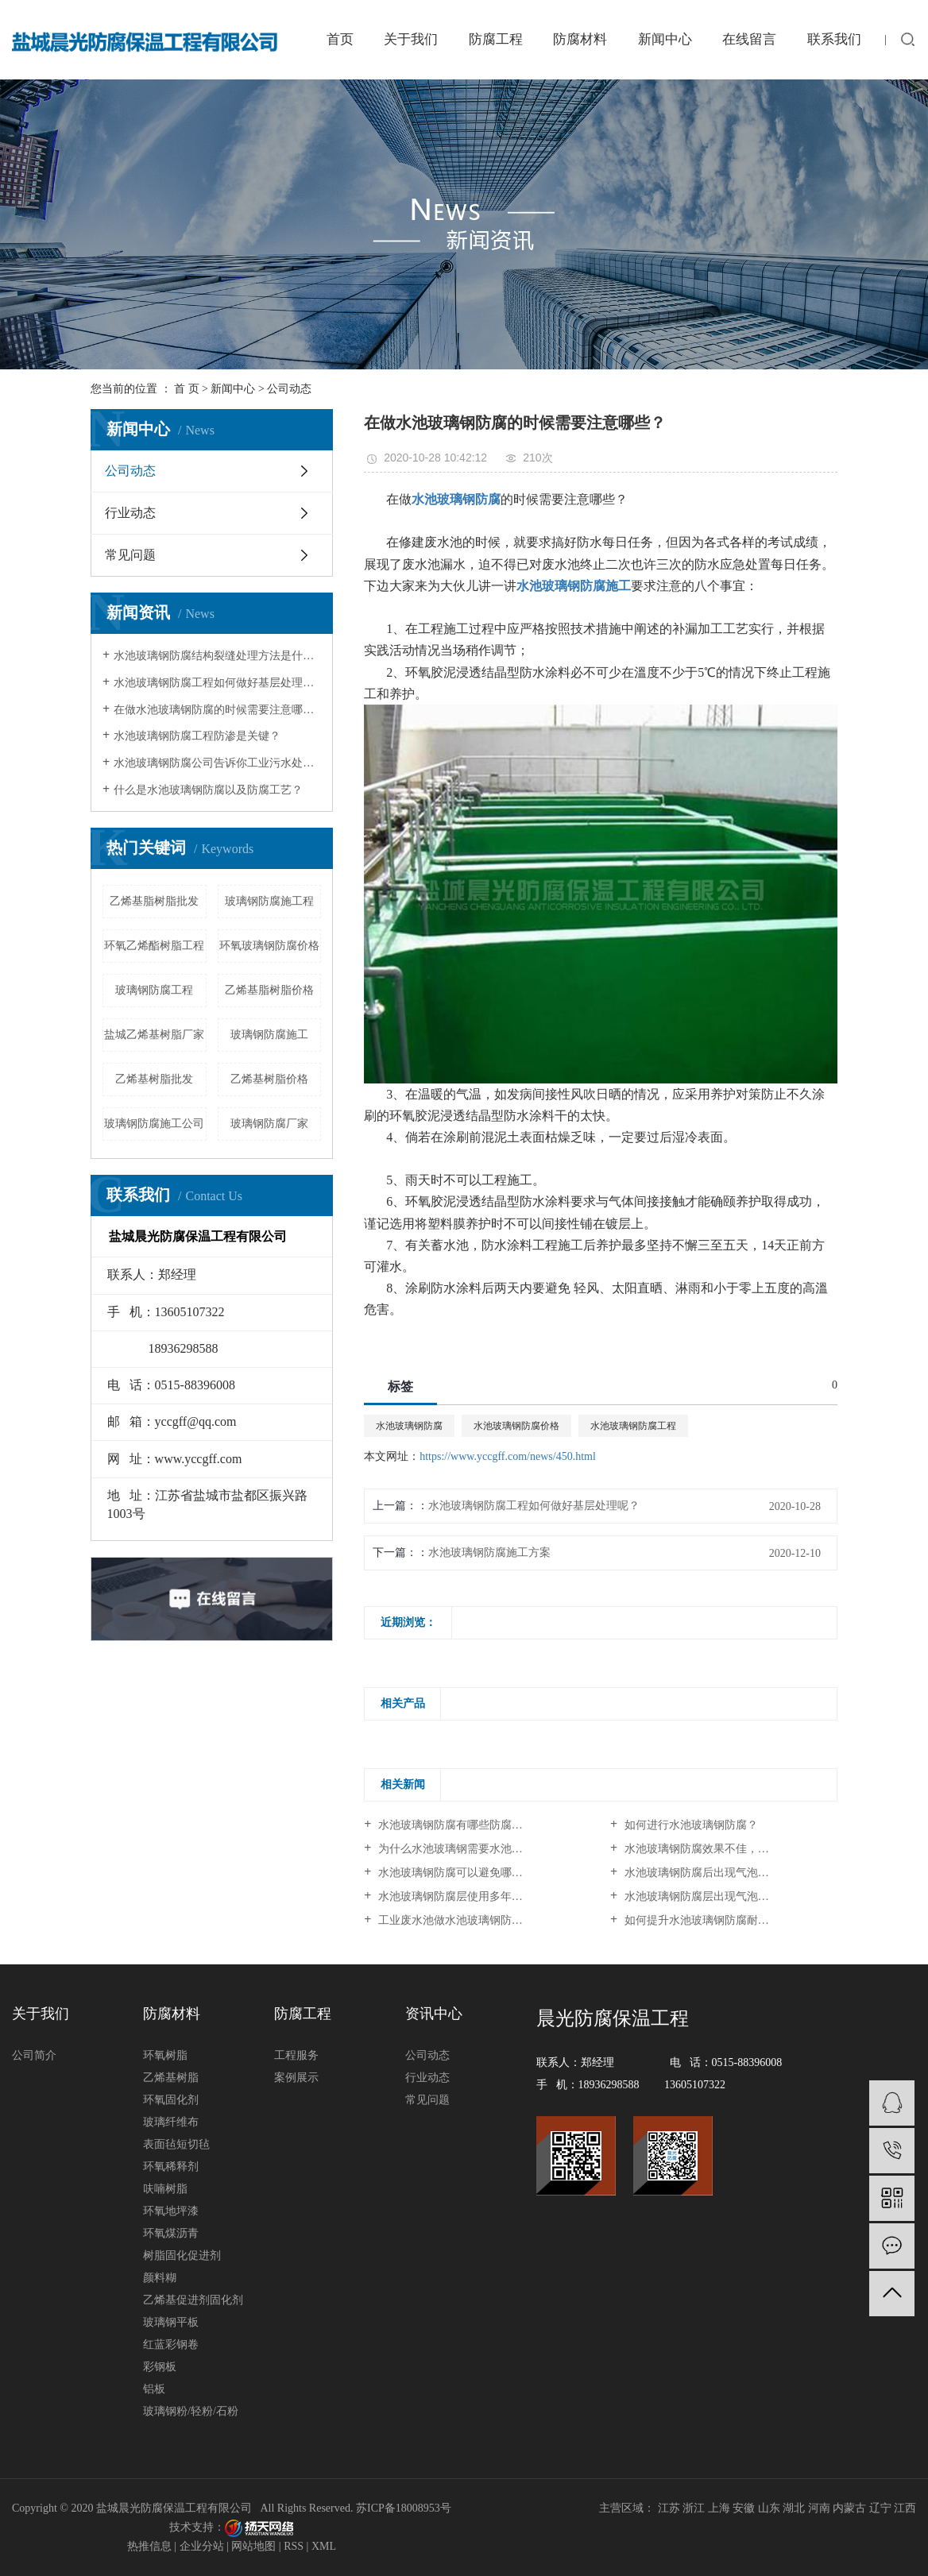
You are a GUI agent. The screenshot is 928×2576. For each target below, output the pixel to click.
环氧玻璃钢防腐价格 (269, 946)
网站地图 (253, 2546)
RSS (294, 2546)
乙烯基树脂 (171, 2078)
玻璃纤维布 (171, 2122)
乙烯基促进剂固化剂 (193, 2300)
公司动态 (289, 389)
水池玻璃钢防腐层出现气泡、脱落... (710, 1896)
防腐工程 (496, 39)
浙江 (693, 2508)
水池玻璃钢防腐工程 (633, 1425)
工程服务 (296, 2055)
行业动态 (130, 512)
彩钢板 (159, 2367)
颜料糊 (159, 2278)
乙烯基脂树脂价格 (269, 990)
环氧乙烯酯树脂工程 (154, 946)
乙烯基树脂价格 (269, 1079)
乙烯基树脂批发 (154, 1079)
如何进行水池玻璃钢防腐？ (689, 1825)
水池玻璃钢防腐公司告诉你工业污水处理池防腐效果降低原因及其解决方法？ (217, 763)
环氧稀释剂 (171, 2166)
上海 (719, 2508)
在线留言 (749, 39)
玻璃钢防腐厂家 (269, 1124)
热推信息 (149, 2546)
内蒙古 (849, 2508)
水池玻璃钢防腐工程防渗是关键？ (197, 736)
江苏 (669, 2508)
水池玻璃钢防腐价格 (516, 1425)
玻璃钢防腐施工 (269, 1035)
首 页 (186, 389)
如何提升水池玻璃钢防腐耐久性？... (710, 1920)
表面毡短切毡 (176, 2144)
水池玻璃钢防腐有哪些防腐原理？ (460, 1825)
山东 (769, 2508)
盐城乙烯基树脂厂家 (154, 1035)
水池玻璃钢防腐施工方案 (489, 1552)
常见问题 (130, 555)
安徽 (744, 2508)
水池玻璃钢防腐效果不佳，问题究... (710, 1849)
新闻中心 (665, 39)
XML (323, 2546)
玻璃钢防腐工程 (154, 990)
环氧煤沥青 (171, 2233)
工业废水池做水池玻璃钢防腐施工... (464, 1920)
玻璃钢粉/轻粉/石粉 (190, 2411)
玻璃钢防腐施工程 (269, 901)
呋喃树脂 (165, 2189)
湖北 (794, 2508)
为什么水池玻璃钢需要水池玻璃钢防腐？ (476, 1849)
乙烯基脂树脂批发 (154, 901)
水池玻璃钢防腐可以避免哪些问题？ (465, 1873)
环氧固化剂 (171, 2100)
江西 (905, 2508)
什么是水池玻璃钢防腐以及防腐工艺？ (208, 790)
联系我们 (834, 39)
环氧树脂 (165, 2055)
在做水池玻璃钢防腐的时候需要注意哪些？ (217, 710)
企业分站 (202, 2546)
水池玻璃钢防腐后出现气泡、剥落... (710, 1873)
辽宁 (880, 2508)
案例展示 (296, 2078)
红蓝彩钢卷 (171, 2344)
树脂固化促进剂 (182, 2255)
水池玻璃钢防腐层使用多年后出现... (464, 1896)
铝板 (154, 2389)
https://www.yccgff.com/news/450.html (508, 1456)
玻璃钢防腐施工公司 (154, 1124)
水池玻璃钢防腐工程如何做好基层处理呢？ (217, 683)
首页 (340, 39)
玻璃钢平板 (171, 2322)
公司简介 (34, 2055)
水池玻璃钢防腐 (409, 1425)
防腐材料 (580, 39)
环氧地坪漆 (171, 2211)
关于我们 (411, 39)
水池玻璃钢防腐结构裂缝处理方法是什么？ (217, 656)
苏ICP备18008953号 (403, 2508)
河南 (819, 2508)
